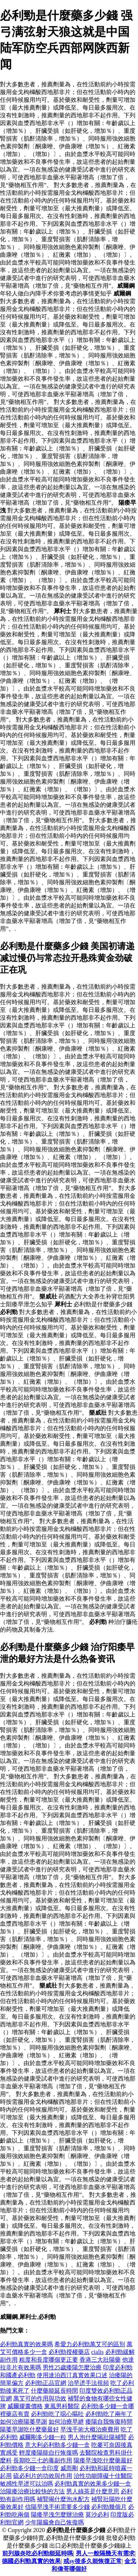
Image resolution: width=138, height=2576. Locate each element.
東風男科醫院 (61, 2406)
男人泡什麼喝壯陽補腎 (97, 2437)
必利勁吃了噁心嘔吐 (57, 2414)
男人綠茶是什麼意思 (92, 2491)
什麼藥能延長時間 (54, 2390)
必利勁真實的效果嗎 (26, 2344)
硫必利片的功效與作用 (42, 2476)
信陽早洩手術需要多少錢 (57, 2507)
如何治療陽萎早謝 (23, 2421)
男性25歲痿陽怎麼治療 (72, 2367)
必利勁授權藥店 (69, 2352)
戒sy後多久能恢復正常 (92, 2561)
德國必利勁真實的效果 (31, 2561)
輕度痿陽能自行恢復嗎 (48, 2452)
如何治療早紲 (66, 2421)
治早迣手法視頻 (88, 2383)
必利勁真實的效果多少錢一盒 (92, 2483)
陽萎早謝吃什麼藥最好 (29, 2429)
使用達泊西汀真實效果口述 (72, 2375)
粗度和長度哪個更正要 (48, 2360)
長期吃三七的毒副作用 (42, 2460)
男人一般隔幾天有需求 (105, 2553)
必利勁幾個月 (109, 2507)
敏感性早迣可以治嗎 (26, 2483)
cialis (97, 2352)
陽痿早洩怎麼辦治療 (57, 2514)
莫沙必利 (97, 2514)
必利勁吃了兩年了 (108, 2414)
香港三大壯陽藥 (100, 2360)
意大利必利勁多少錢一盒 (57, 2445)
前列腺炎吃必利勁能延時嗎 (37, 2553)
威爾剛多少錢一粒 (42, 2437)
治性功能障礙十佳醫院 (103, 2476)
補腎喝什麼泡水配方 (63, 2499)
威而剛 (69, 2468)
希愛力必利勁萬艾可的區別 (89, 2344)
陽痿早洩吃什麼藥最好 (103, 2460)
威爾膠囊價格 (25, 2406)
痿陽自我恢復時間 (108, 2421)
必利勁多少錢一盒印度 (29, 2468)
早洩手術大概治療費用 (89, 2429)
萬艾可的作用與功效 (39, 2398)
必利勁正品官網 (45, 2383)
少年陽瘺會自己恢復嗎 (54, 2522)
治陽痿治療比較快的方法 (32, 2491)
